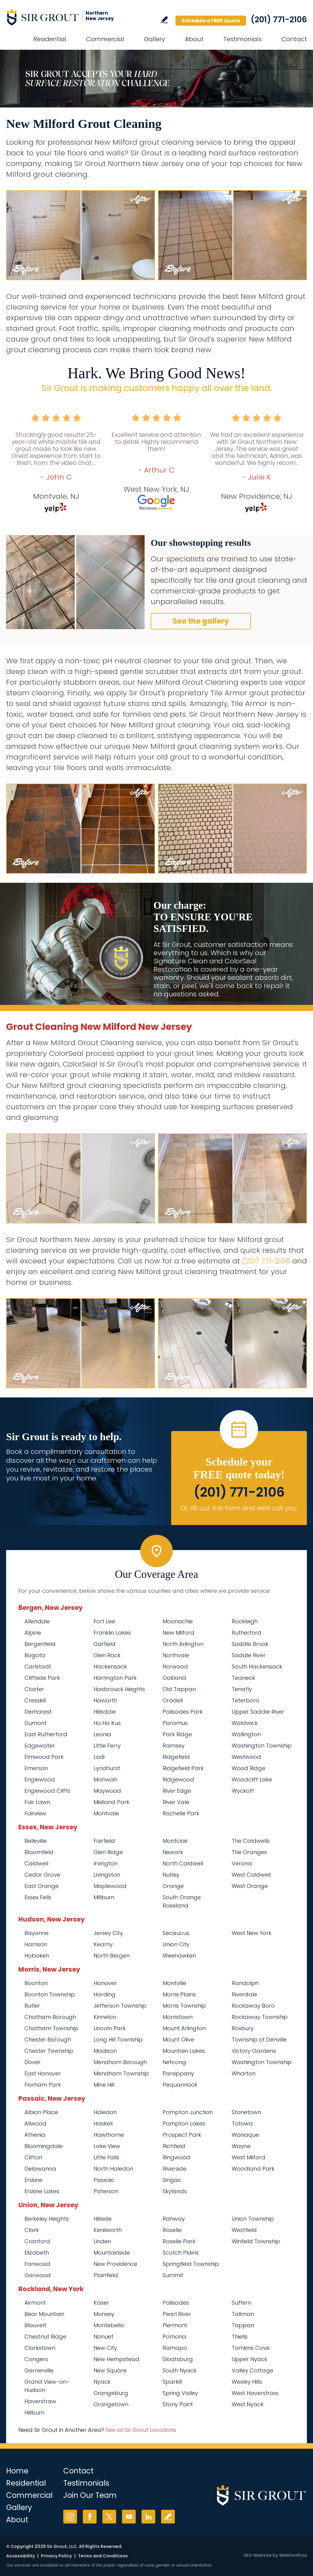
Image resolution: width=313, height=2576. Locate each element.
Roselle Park (179, 2241)
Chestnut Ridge (45, 2336)
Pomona (174, 2336)
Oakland (174, 1678)
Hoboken (36, 1955)
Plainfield (106, 2275)
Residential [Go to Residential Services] (49, 39)
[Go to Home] (61, 17)
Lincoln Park (110, 2028)
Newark (173, 1852)
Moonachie (178, 1621)
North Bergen (112, 1955)
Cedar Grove (42, 1875)
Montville (174, 1983)
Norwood (175, 1666)
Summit (173, 2275)
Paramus (175, 1723)
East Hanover (42, 2073)
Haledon (105, 2112)
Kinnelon (105, 2017)
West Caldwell (251, 1875)
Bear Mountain (44, 2314)
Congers (36, 2359)
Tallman (243, 2314)
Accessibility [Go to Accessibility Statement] (20, 2556)
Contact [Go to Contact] (294, 39)
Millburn (104, 1897)
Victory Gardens (254, 2051)
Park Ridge (177, 1734)
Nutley (171, 1875)
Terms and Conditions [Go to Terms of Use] (103, 2556)
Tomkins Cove (251, 2348)
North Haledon (113, 2168)
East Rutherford (45, 1734)
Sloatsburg (178, 2359)
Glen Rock (107, 1655)
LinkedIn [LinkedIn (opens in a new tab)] (148, 2516)
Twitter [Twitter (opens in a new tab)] (109, 2516)
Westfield (244, 2230)
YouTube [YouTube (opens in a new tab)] (129, 2516)
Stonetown (246, 2112)
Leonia (102, 1734)
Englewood (39, 1779)
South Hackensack (257, 1666)
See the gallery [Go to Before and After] (201, 621)
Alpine (32, 1632)
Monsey (104, 2314)
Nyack (102, 2382)
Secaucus (176, 1933)
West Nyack (247, 2404)
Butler (32, 2005)
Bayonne (36, 1933)
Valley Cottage (252, 2370)
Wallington (246, 1734)
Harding (105, 1994)
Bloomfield (38, 1852)
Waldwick (245, 1723)
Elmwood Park (44, 1757)
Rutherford (246, 1632)
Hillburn (34, 2412)
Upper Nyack (249, 2359)
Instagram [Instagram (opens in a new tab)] (70, 2516)
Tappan (243, 2325)
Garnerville (38, 2370)
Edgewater (39, 1745)
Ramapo (175, 2348)
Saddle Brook (250, 1644)
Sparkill (172, 2382)
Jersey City (108, 1933)
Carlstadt (37, 1666)
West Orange (250, 1886)
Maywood (107, 1791)
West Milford (248, 2157)
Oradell (173, 1700)
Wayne (241, 2146)
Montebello (109, 2325)
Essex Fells (37, 1897)
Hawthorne (109, 2135)
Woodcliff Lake (252, 1779)
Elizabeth (36, 2252)
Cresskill (35, 1700)
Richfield (174, 2146)
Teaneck (243, 1678)
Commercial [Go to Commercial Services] (105, 39)
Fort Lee (104, 1621)
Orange (173, 1886)
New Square (110, 2370)
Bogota (34, 1655)
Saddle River (249, 1655)
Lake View (107, 2146)
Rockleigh (245, 1621)
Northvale (176, 1655)
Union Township (253, 2219)
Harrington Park (115, 1678)
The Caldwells (251, 1841)
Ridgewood (178, 1779)
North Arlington (183, 1644)
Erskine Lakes (41, 2191)
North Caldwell (183, 1863)
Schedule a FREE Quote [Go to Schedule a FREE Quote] (211, 20)
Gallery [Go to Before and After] (154, 39)
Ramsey (174, 1745)
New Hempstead (116, 2359)
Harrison (35, 1944)
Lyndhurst (107, 1768)
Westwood (246, 1757)
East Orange (41, 1886)
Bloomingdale (43, 2146)
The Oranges (249, 1852)
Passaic (104, 2180)
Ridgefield (176, 1757)
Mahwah (105, 1779)
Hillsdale (105, 1712)
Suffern (241, 2302)
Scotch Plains (181, 2252)
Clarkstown (39, 2348)
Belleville (35, 1841)
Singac (172, 2180)
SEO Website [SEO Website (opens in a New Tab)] (258, 2555)
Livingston (107, 1875)
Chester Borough (47, 2039)
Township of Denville (259, 2039)
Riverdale (244, 1994)
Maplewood (110, 1886)
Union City (176, 1944)
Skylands (175, 2191)
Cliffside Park (42, 1678)
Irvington (105, 1863)
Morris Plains (179, 1994)
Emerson (36, 1768)
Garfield (105, 1644)
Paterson (106, 2191)
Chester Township (48, 2051)
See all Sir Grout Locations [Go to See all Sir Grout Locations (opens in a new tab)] (141, 2430)
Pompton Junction (188, 2112)
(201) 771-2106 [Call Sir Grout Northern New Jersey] (279, 19)
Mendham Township (121, 2073)
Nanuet (103, 2336)
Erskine (33, 2180)
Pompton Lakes (184, 2123)
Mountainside (112, 2252)
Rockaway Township (260, 2017)
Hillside (103, 2219)
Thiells (240, 2336)
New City (105, 2348)
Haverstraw (40, 2401)
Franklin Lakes (112, 1632)
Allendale (37, 1621)
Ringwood (176, 2157)
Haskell (103, 2123)
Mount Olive (178, 2039)
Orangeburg (111, 2393)
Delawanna (40, 2168)
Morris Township (184, 2005)
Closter (34, 1689)
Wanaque (245, 2135)
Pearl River (177, 2314)
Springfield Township (191, 2264)
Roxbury (243, 2028)
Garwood (37, 2275)
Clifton (33, 2157)
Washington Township (262, 1745)
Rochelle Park (181, 1813)
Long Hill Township (118, 2039)
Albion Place (41, 2112)
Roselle (172, 2230)
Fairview (35, 1813)
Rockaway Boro (253, 2005)
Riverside (174, 2168)
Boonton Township (49, 1994)
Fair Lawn (37, 1802)
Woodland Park (253, 2168)
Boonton (36, 1983)
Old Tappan (179, 1689)
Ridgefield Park (183, 1768)
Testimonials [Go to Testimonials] (242, 39)
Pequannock (180, 2085)
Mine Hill (104, 2085)
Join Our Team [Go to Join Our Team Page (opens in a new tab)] (90, 2495)
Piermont (175, 2325)
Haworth (105, 1700)
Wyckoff (243, 1791)
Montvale (106, 1813)
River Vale (176, 1802)
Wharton (244, 2073)
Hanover (105, 1983)
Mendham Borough (120, 2062)
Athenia (34, 2135)
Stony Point (178, 2404)
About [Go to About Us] (194, 39)
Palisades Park (183, 1712)
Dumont (35, 1723)
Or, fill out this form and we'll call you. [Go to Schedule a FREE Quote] (239, 1508)
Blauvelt (35, 2325)
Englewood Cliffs (47, 1791)
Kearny (103, 1944)
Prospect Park (182, 2135)
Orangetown (111, 2404)
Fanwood (37, 2264)
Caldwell (36, 1863)
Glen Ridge (108, 1852)
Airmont (35, 2302)
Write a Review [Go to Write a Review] (164, 19)
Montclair (175, 1841)
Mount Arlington (184, 2028)
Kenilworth (108, 2230)
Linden (102, 2241)
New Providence (115, 2264)
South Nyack (180, 2370)
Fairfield (104, 1841)
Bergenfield (40, 1644)
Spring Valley (180, 2393)
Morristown (178, 2017)
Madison (105, 2051)
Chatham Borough (50, 2017)
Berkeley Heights (46, 2219)
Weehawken (179, 1955)
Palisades (176, 2302)
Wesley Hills (247, 2382)
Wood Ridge (248, 1768)
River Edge (177, 1791)
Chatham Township (51, 2028)
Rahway (174, 2219)
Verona (242, 1863)
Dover (32, 2062)
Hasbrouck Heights (119, 1689)
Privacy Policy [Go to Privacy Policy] (56, 2556)
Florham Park (42, 2085)
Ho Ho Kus (107, 1723)
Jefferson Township (120, 2005)
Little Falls (106, 2157)
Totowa (242, 2123)
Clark (31, 2230)
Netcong (174, 2062)
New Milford (178, 1632)
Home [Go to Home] (17, 2471)
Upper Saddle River (258, 1712)
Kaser (101, 2302)
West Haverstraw (255, 2393)
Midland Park (111, 1802)
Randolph (245, 1983)
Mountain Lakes (184, 2051)
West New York (251, 1933)
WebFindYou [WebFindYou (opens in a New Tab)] (293, 2555)
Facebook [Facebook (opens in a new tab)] (90, 2516)
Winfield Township (256, 2241)
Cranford (37, 2241)
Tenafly (242, 1689)
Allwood (35, 2123)
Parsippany (178, 2073)
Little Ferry (107, 1745)
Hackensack (110, 1666)
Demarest (38, 1712)
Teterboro (245, 1700)
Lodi (99, 1757)
